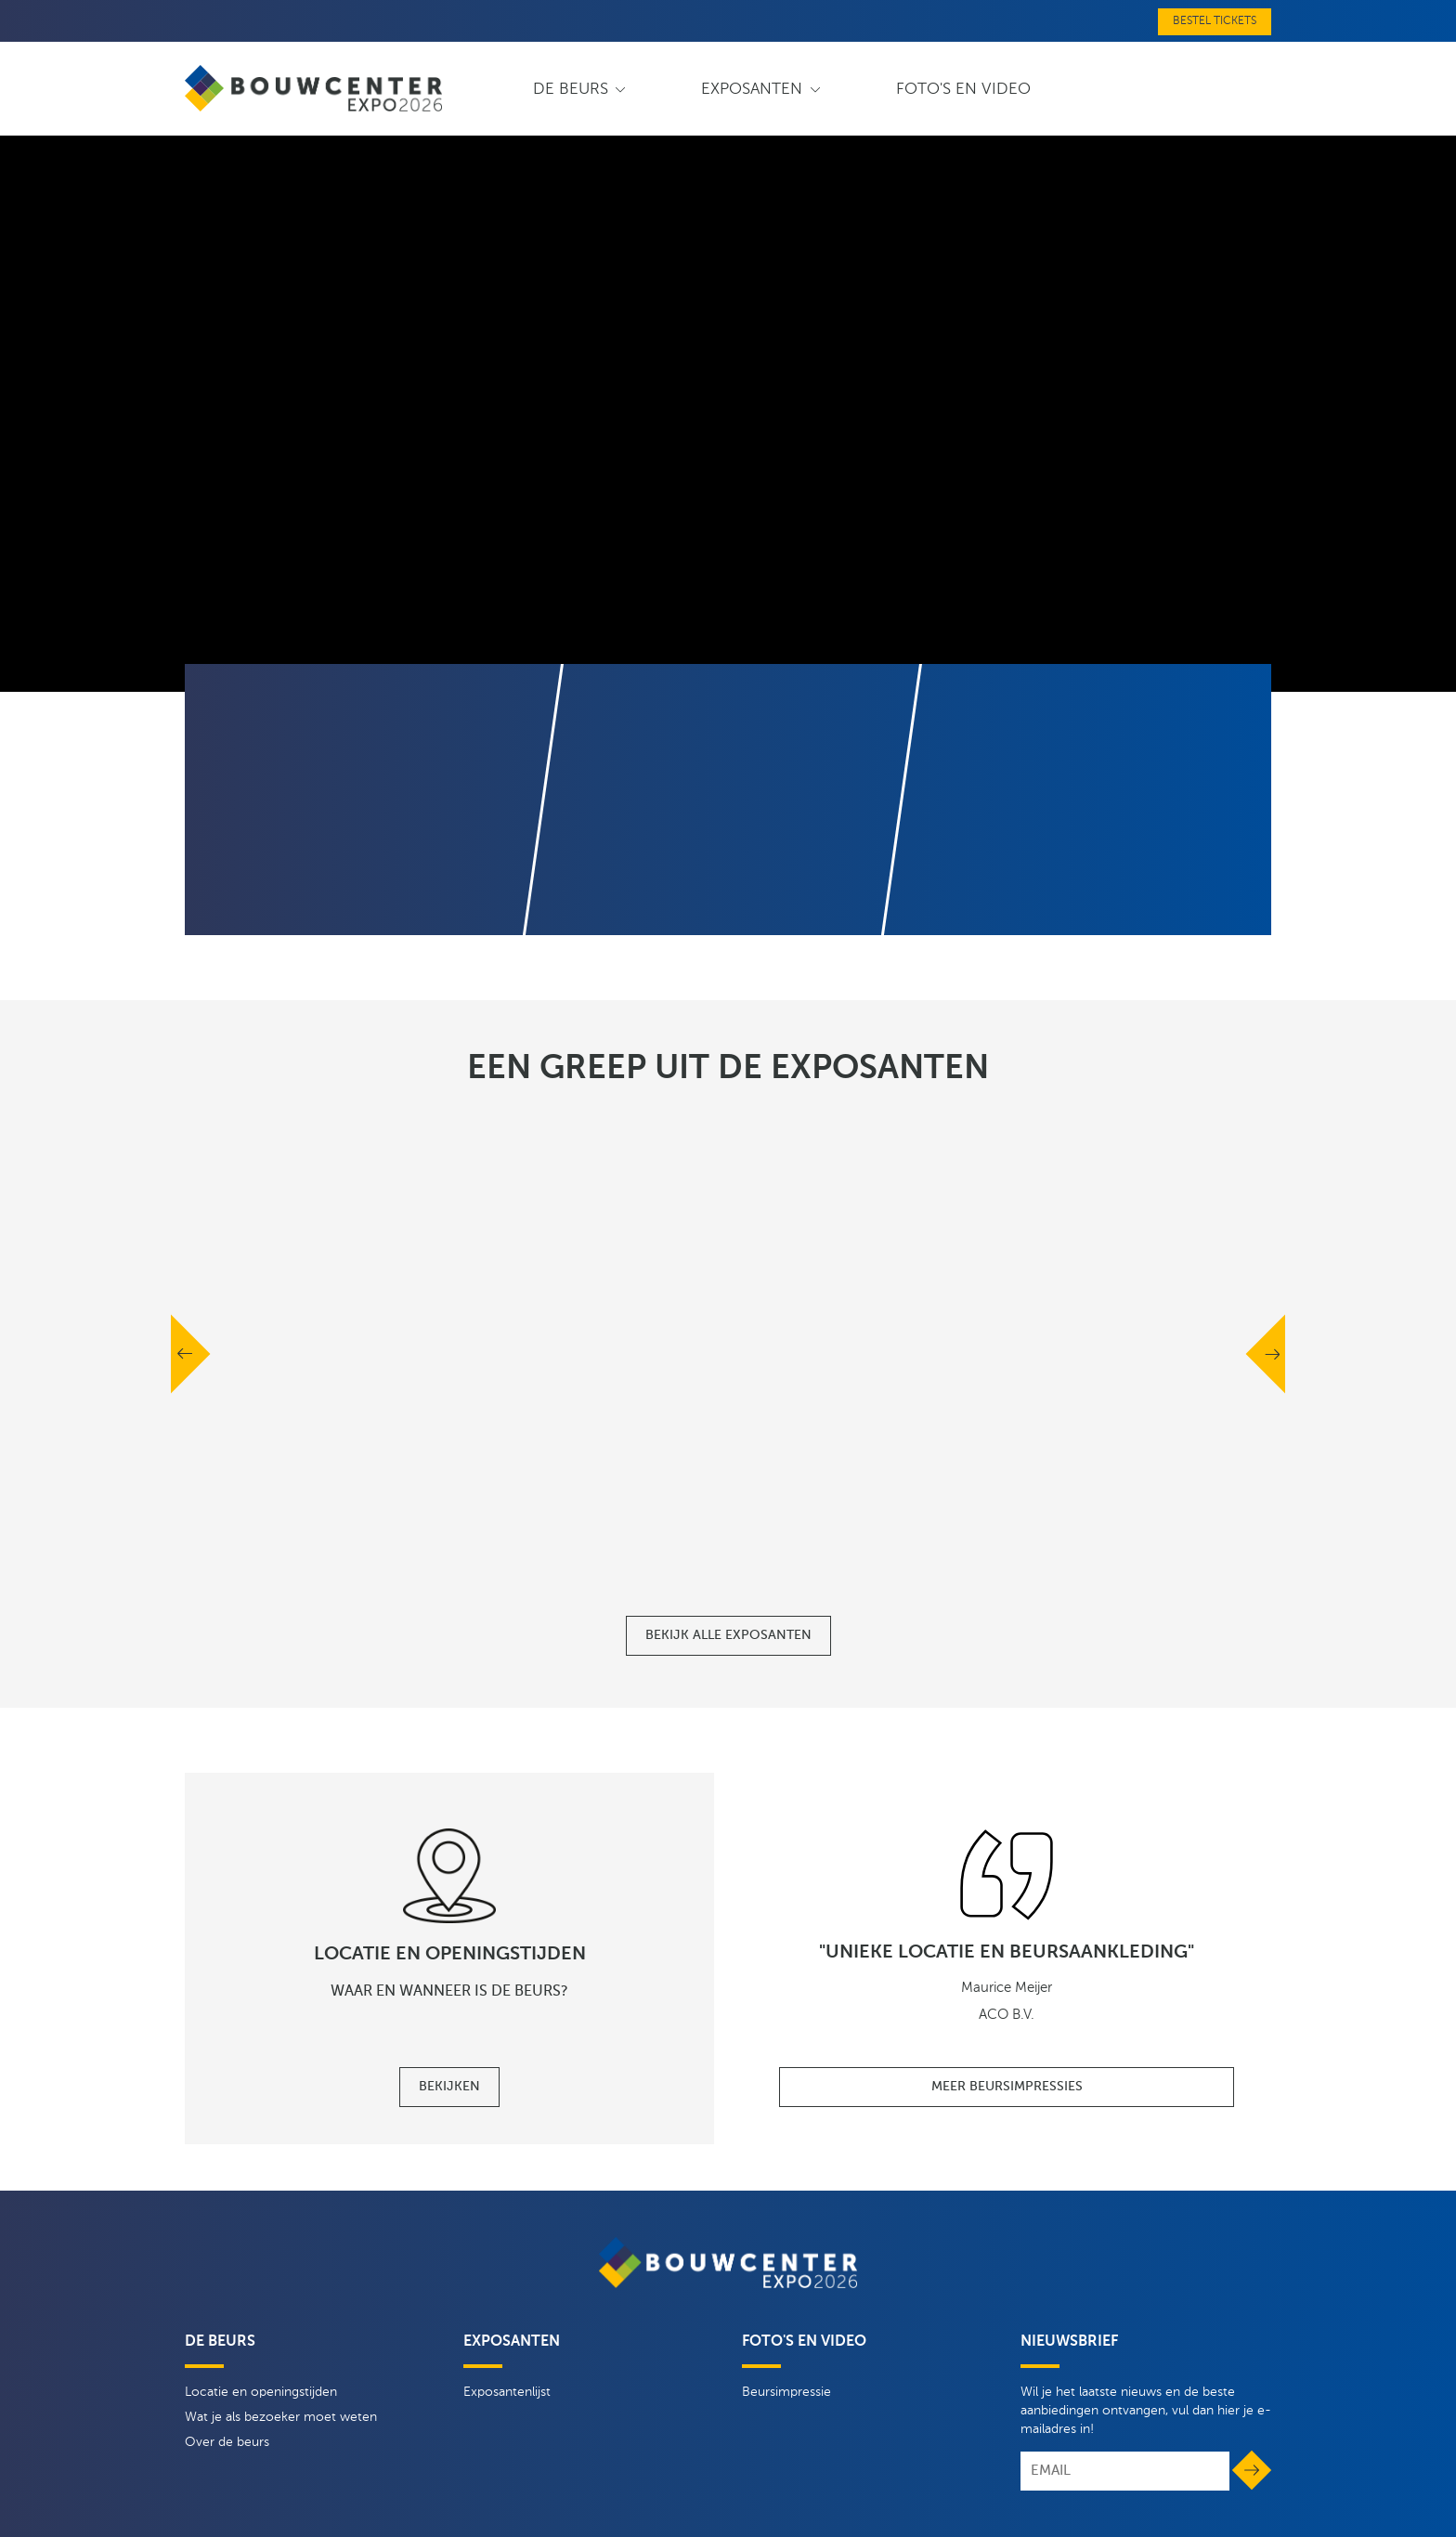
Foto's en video (963, 90)
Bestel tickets (1214, 21)
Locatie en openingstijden (261, 2392)
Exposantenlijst (507, 2392)
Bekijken (449, 2086)
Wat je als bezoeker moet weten (281, 2417)
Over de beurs (227, 2442)
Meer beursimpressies (1007, 2086)
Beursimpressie (786, 2392)
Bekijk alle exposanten (728, 1635)
